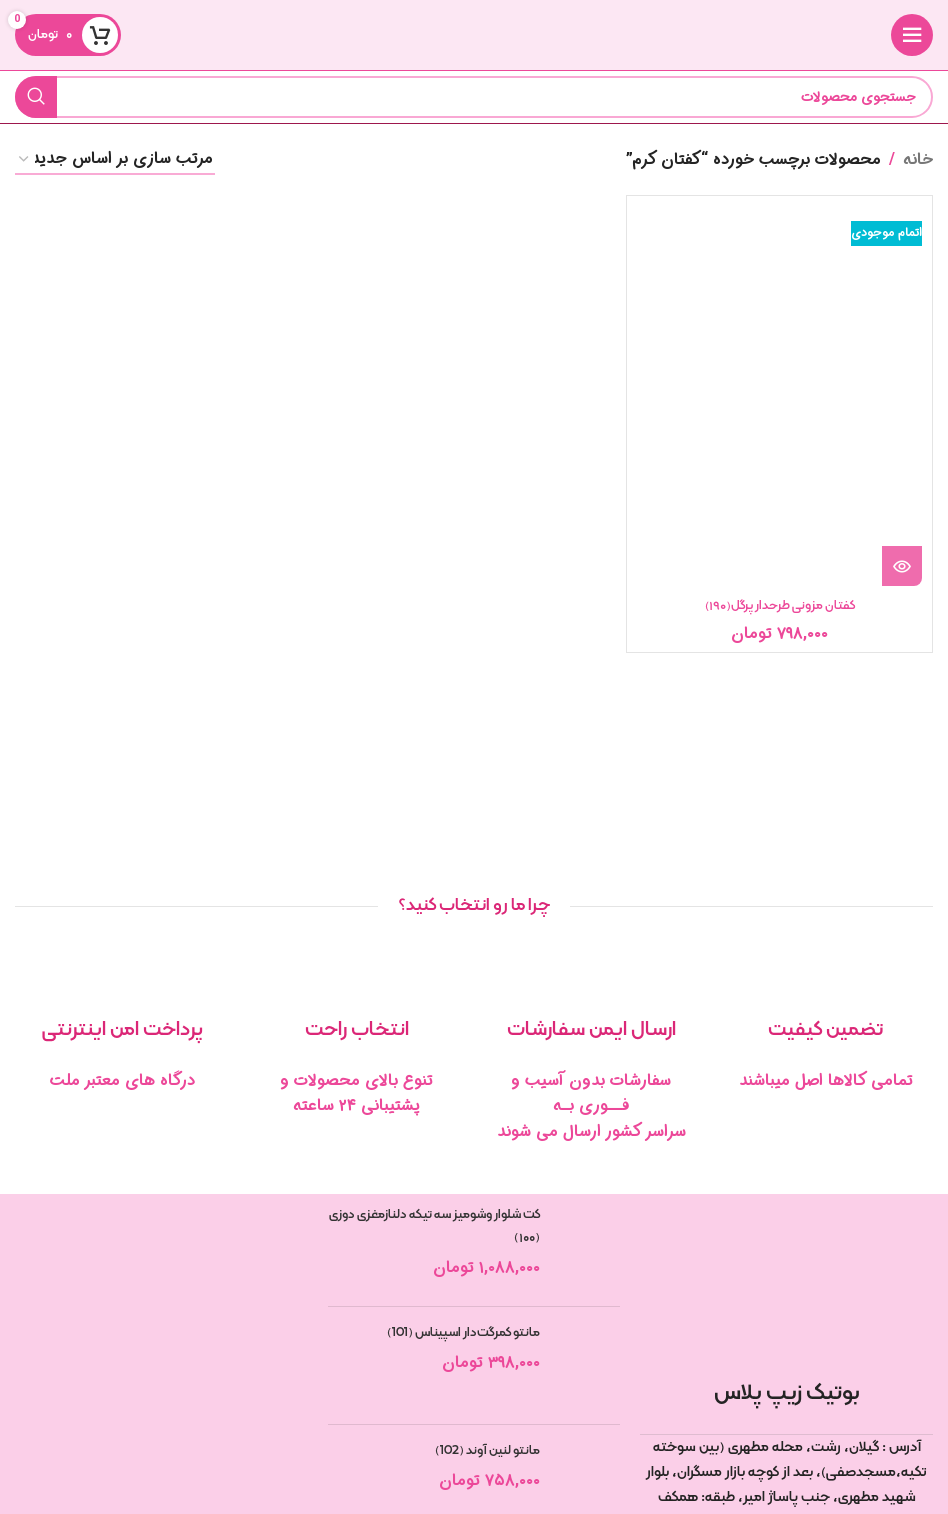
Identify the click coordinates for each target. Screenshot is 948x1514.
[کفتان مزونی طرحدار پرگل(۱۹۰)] (779, 396)
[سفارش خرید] (115, 159)
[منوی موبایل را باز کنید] (912, 35)
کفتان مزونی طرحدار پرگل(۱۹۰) (779, 606)
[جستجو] (474, 97)
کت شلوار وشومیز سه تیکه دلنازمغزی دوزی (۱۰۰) (434, 1226)
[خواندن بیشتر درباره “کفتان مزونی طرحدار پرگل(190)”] (902, 566)
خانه (918, 159)
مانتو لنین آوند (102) (487, 1451)
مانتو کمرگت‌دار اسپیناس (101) (463, 1333)
